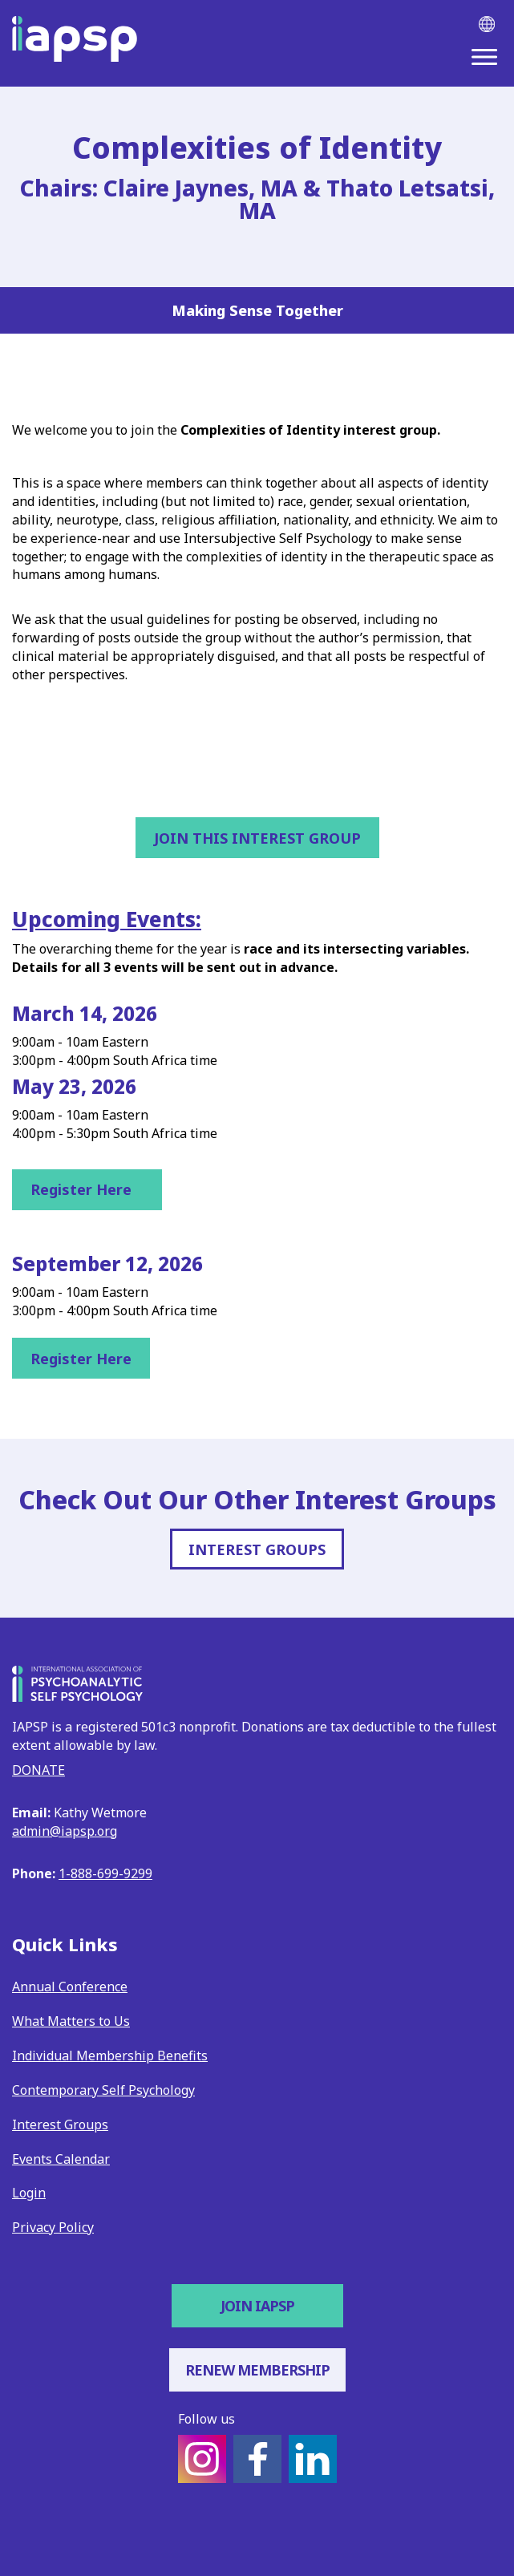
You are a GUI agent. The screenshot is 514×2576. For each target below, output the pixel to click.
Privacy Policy (53, 2227)
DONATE (38, 1770)
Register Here (87, 1189)
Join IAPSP (257, 2305)
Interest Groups (60, 2124)
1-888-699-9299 (105, 1873)
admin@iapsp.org (64, 1831)
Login (29, 2192)
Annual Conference (69, 1986)
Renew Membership (257, 2370)
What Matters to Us (71, 2021)
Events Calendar (61, 2159)
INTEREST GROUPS (257, 1549)
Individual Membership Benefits (110, 2055)
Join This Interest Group (257, 838)
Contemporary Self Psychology (103, 2090)
